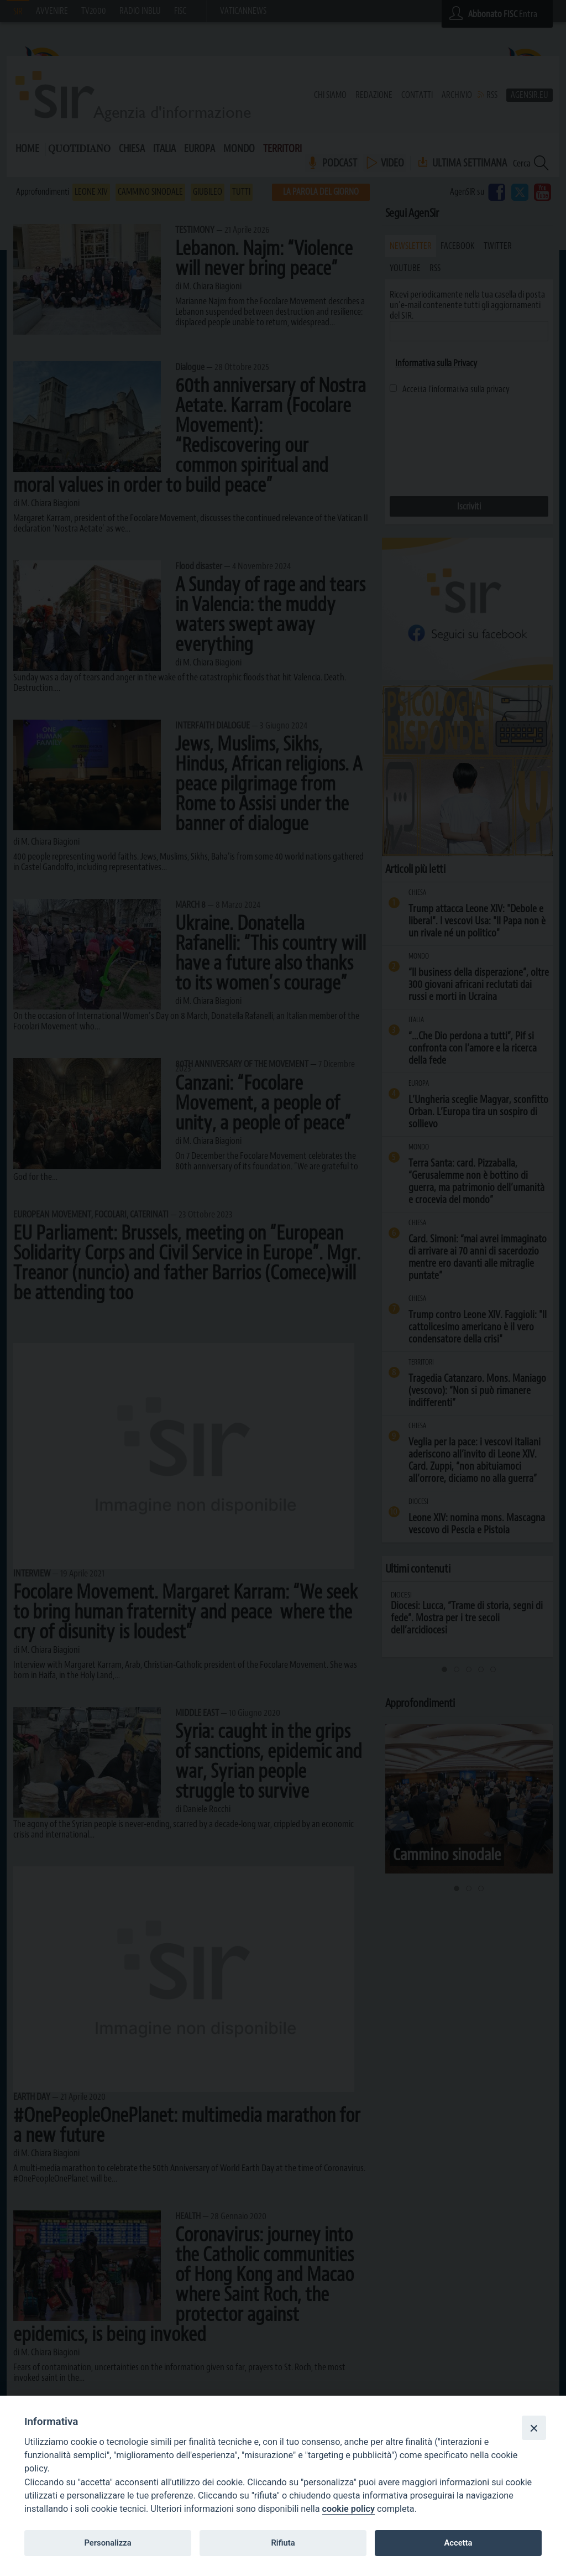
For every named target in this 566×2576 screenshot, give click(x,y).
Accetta (458, 2543)
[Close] (534, 2428)
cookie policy (348, 2509)
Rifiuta (283, 2543)
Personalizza (107, 2543)
